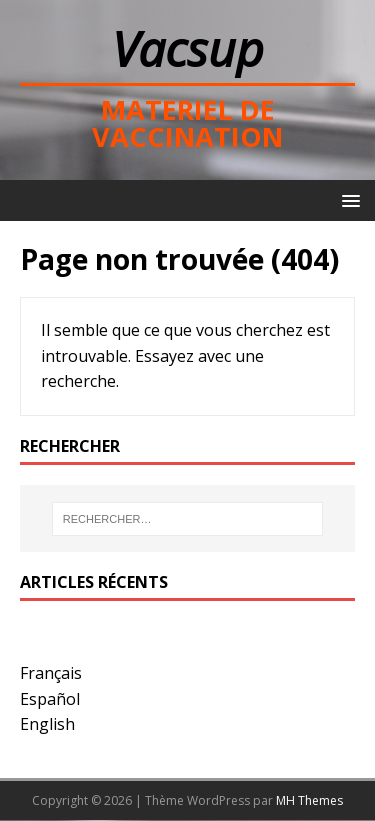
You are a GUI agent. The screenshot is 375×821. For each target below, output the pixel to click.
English (47, 724)
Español (50, 699)
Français (51, 673)
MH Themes (309, 800)
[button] (347, 199)
